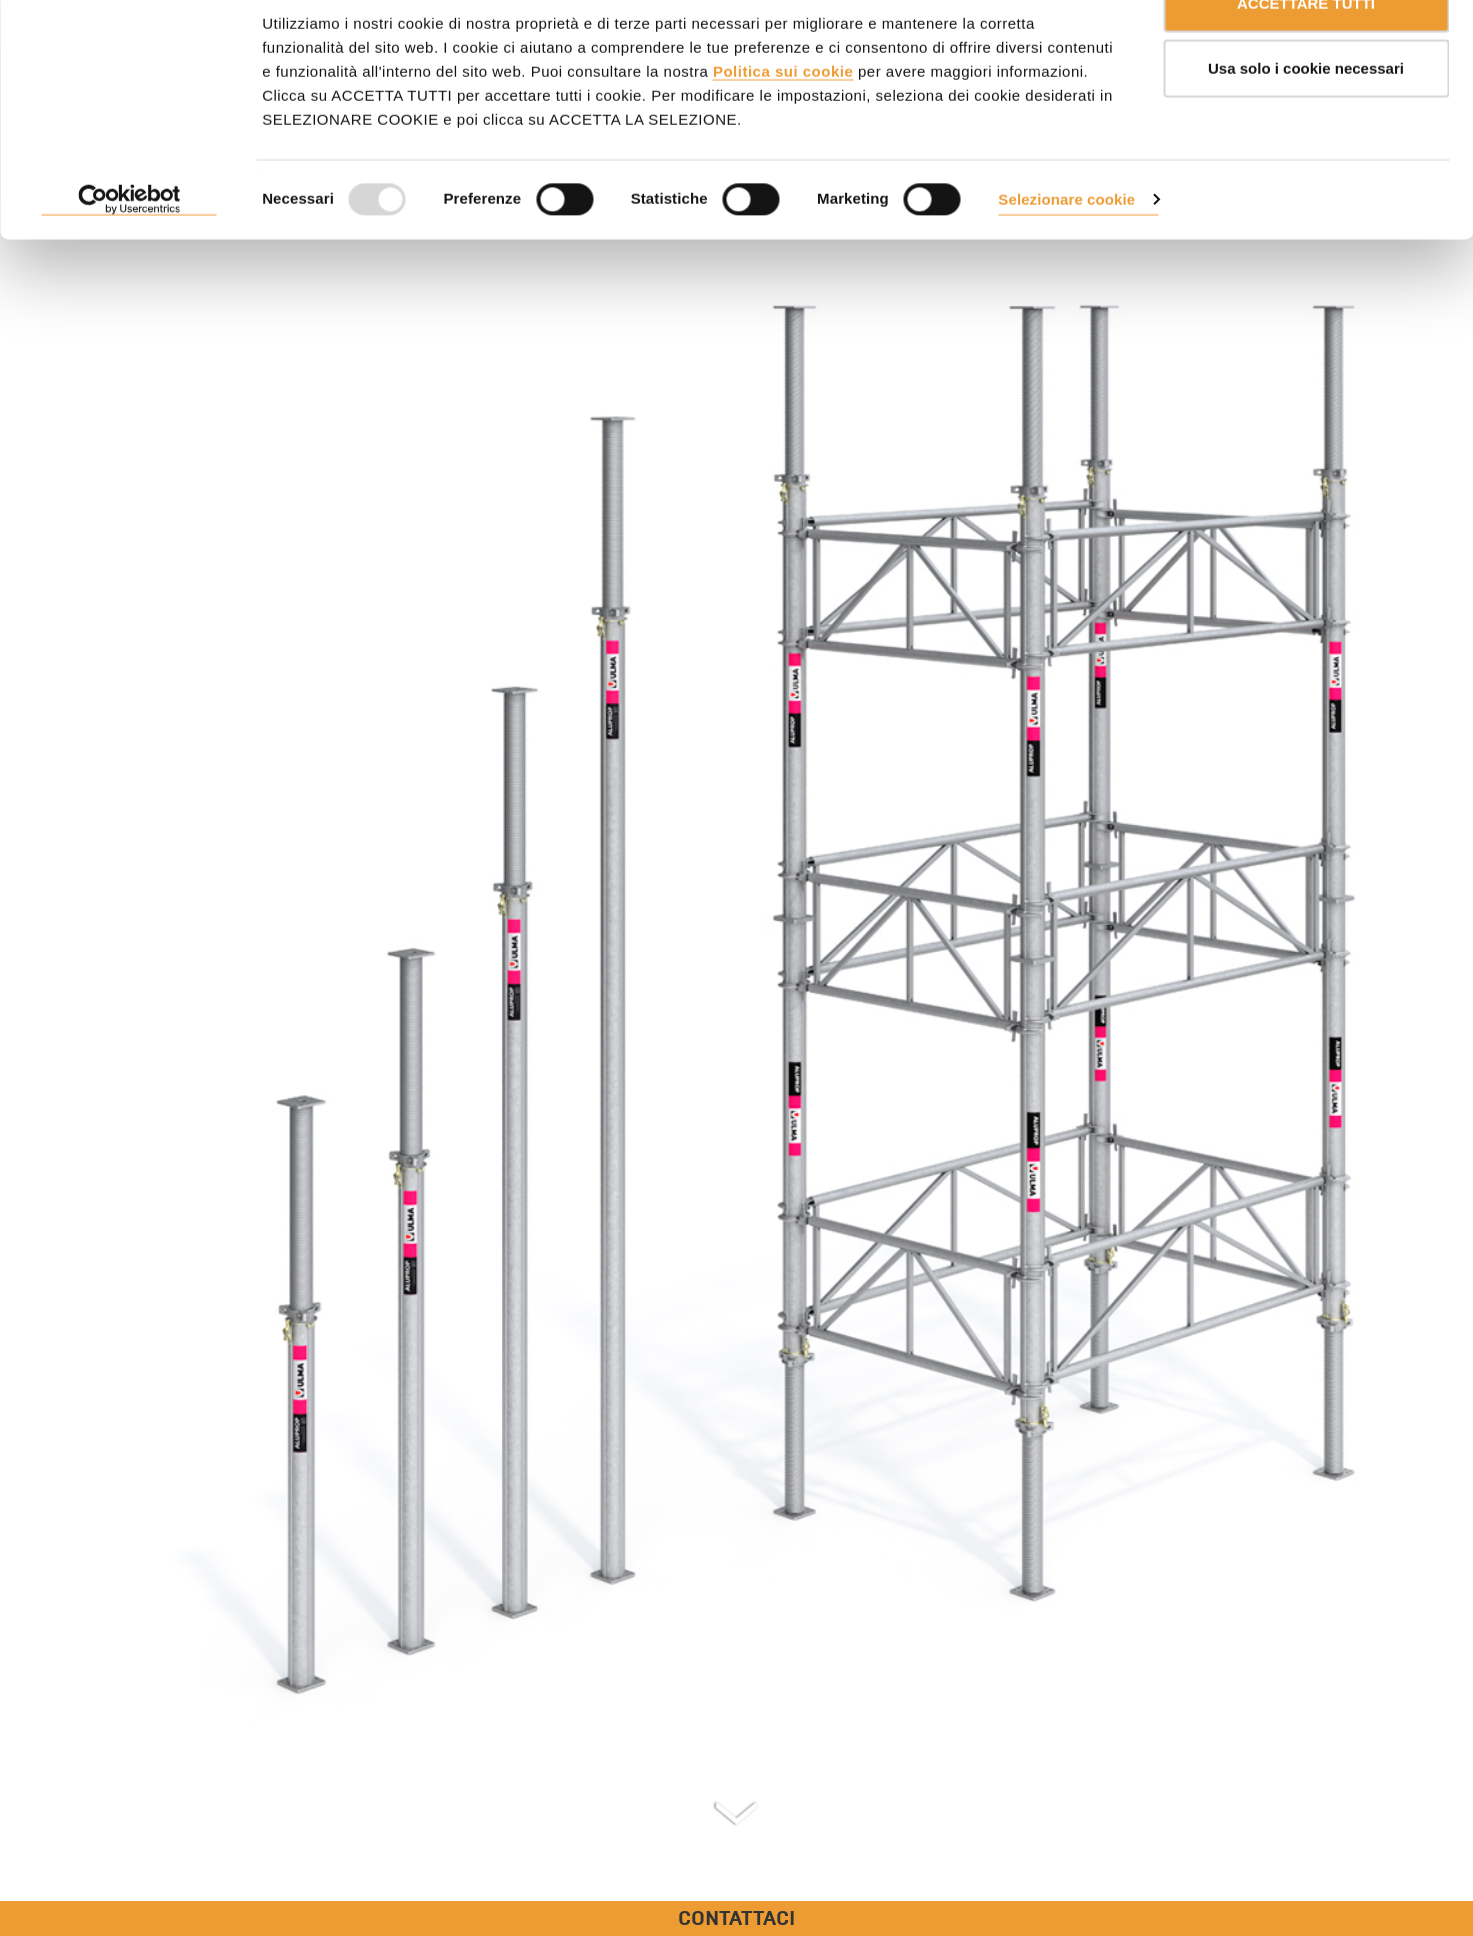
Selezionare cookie (1066, 248)
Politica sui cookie (783, 120)
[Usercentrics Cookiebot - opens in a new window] (129, 250)
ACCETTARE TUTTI (1306, 52)
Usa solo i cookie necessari (1306, 118)
